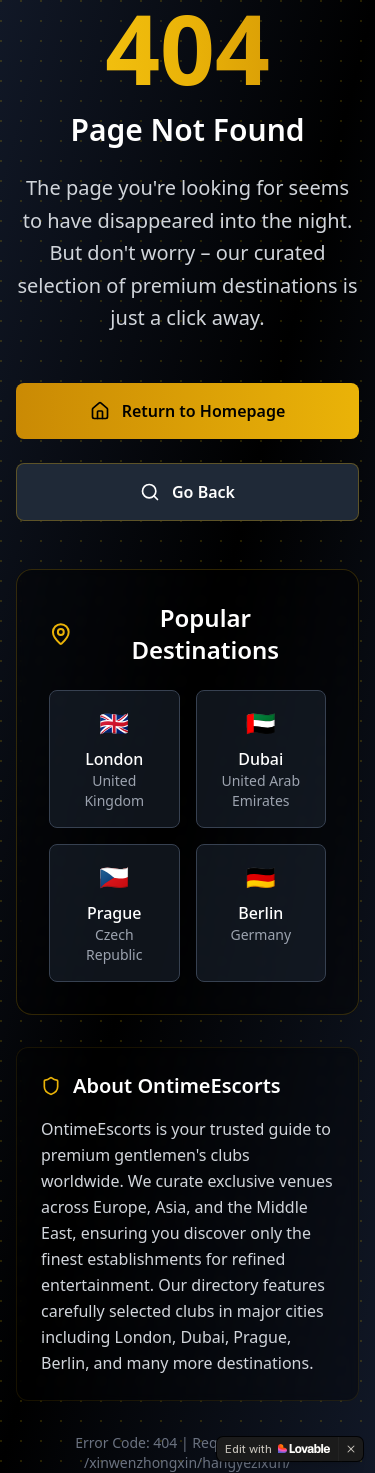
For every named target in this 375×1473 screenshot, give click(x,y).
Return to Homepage (188, 411)
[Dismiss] (351, 1449)
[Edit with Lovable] (277, 1449)
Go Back (187, 492)
